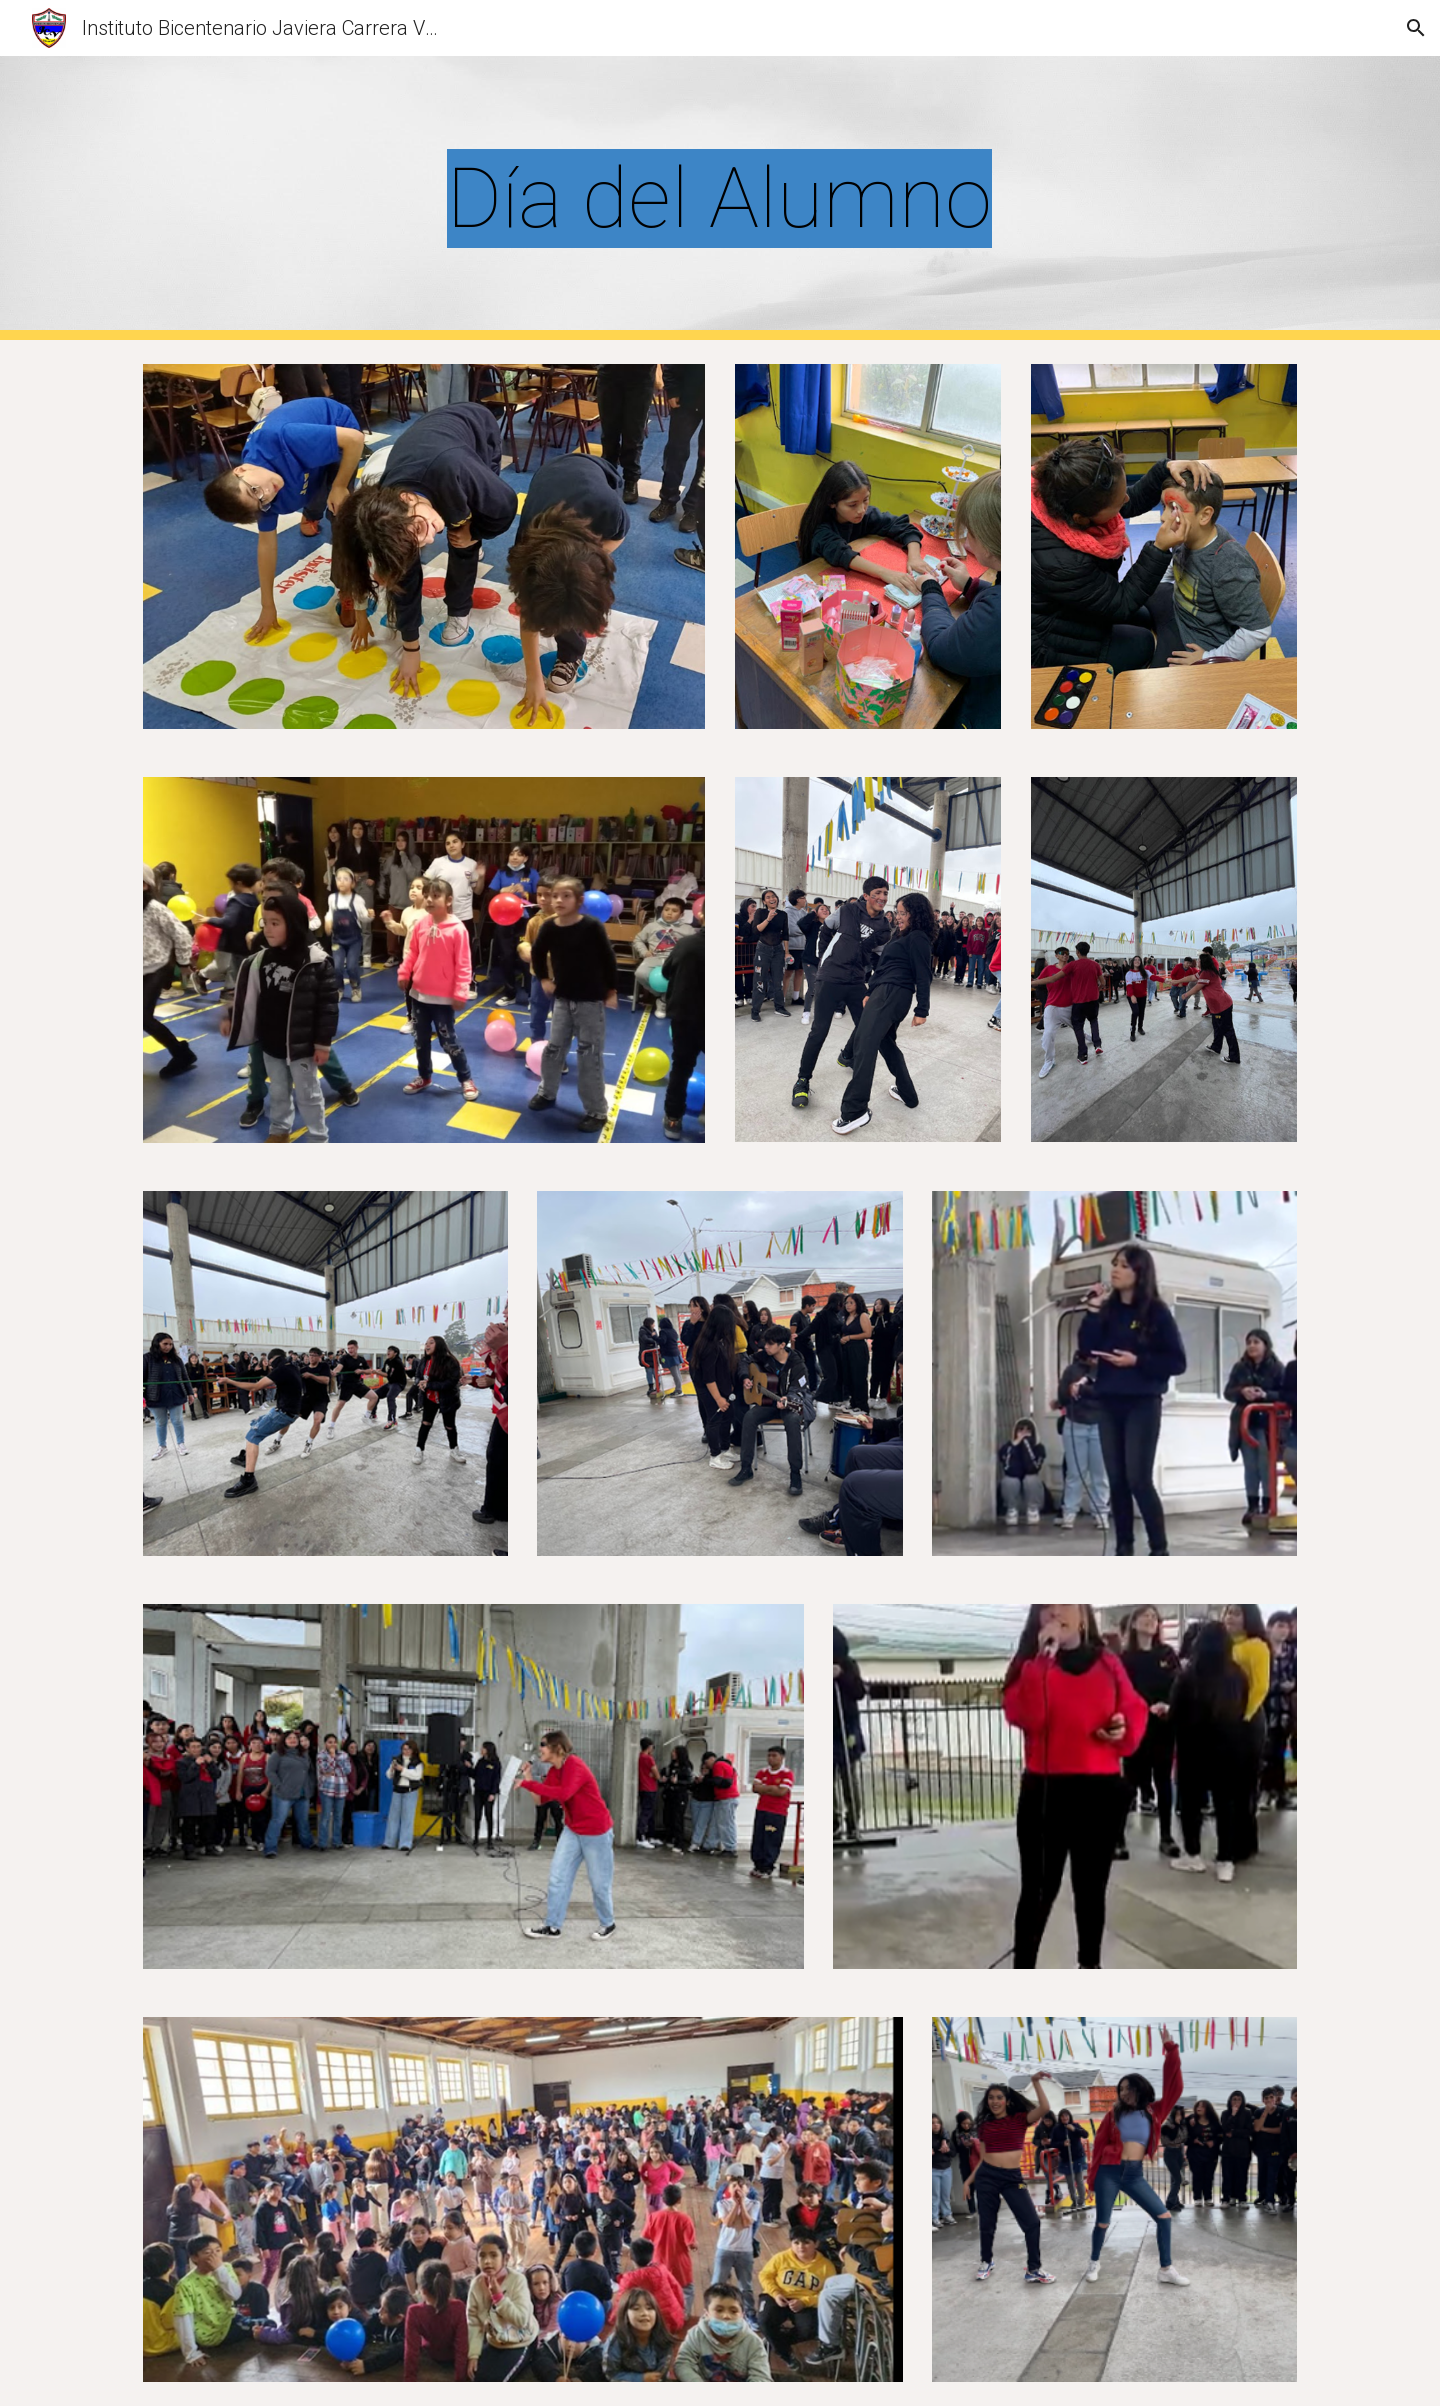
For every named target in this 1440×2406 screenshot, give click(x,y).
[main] (720, 198)
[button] (1416, 28)
